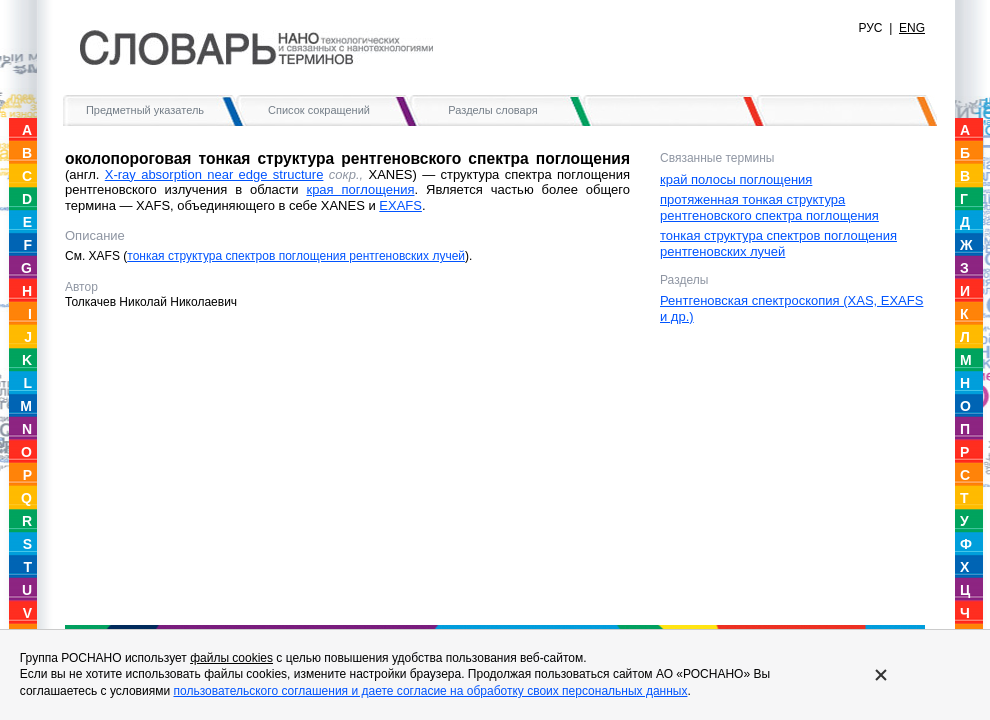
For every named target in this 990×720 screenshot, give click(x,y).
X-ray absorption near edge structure (214, 174)
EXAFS (400, 205)
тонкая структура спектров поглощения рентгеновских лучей (296, 256)
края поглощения (360, 189)
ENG (912, 28)
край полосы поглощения (736, 179)
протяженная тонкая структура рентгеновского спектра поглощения (769, 207)
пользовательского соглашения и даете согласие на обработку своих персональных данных (430, 691)
